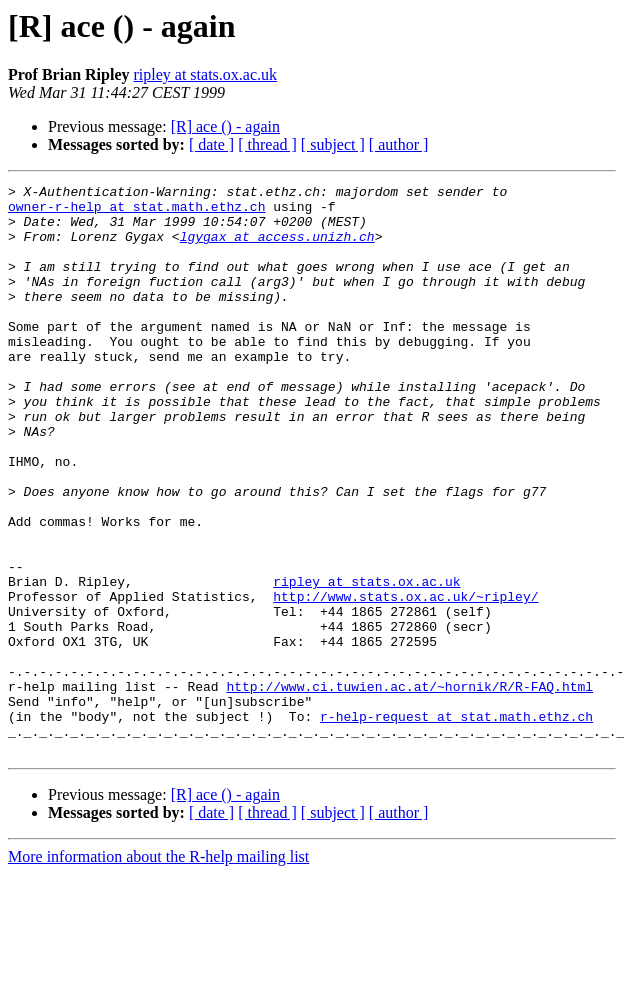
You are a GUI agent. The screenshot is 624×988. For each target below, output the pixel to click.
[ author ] (399, 144)
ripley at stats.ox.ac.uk (205, 74)
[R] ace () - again (225, 126)
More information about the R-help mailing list (158, 970)
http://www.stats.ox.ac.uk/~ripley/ (405, 680)
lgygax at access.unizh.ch (277, 248)
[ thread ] (267, 144)
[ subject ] (333, 144)
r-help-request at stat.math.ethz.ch (456, 824)
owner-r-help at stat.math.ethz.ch (136, 212)
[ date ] (211, 144)
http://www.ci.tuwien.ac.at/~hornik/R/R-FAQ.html (409, 788)
